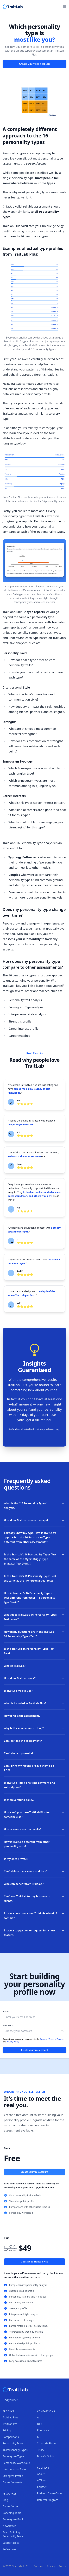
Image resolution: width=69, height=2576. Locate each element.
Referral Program (47, 2500)
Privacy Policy (13, 2041)
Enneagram (44, 2430)
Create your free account (34, 64)
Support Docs (11, 2543)
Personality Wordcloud (16, 2463)
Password (8, 2025)
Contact (42, 2487)
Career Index (10, 2506)
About (40, 2474)
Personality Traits (13, 2443)
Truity (40, 2450)
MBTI (40, 2437)
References (9, 2549)
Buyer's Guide (45, 2456)
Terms (62, 2566)
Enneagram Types (13, 2456)
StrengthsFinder (47, 2443)
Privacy (51, 2566)
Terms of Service (56, 2039)
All (38, 2417)
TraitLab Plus (10, 2417)
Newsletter (9, 2526)
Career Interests (12, 2482)
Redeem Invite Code (49, 2493)
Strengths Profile (13, 2476)
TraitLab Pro (10, 2424)
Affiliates (42, 2480)
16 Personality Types (15, 2450)
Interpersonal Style (14, 2469)
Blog (5, 2500)
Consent (44, 2039)
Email (6, 2011)
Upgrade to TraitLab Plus (34, 2261)
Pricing (7, 2430)
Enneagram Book (13, 2519)
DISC (40, 2424)
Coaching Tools (12, 2513)
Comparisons (11, 2437)
